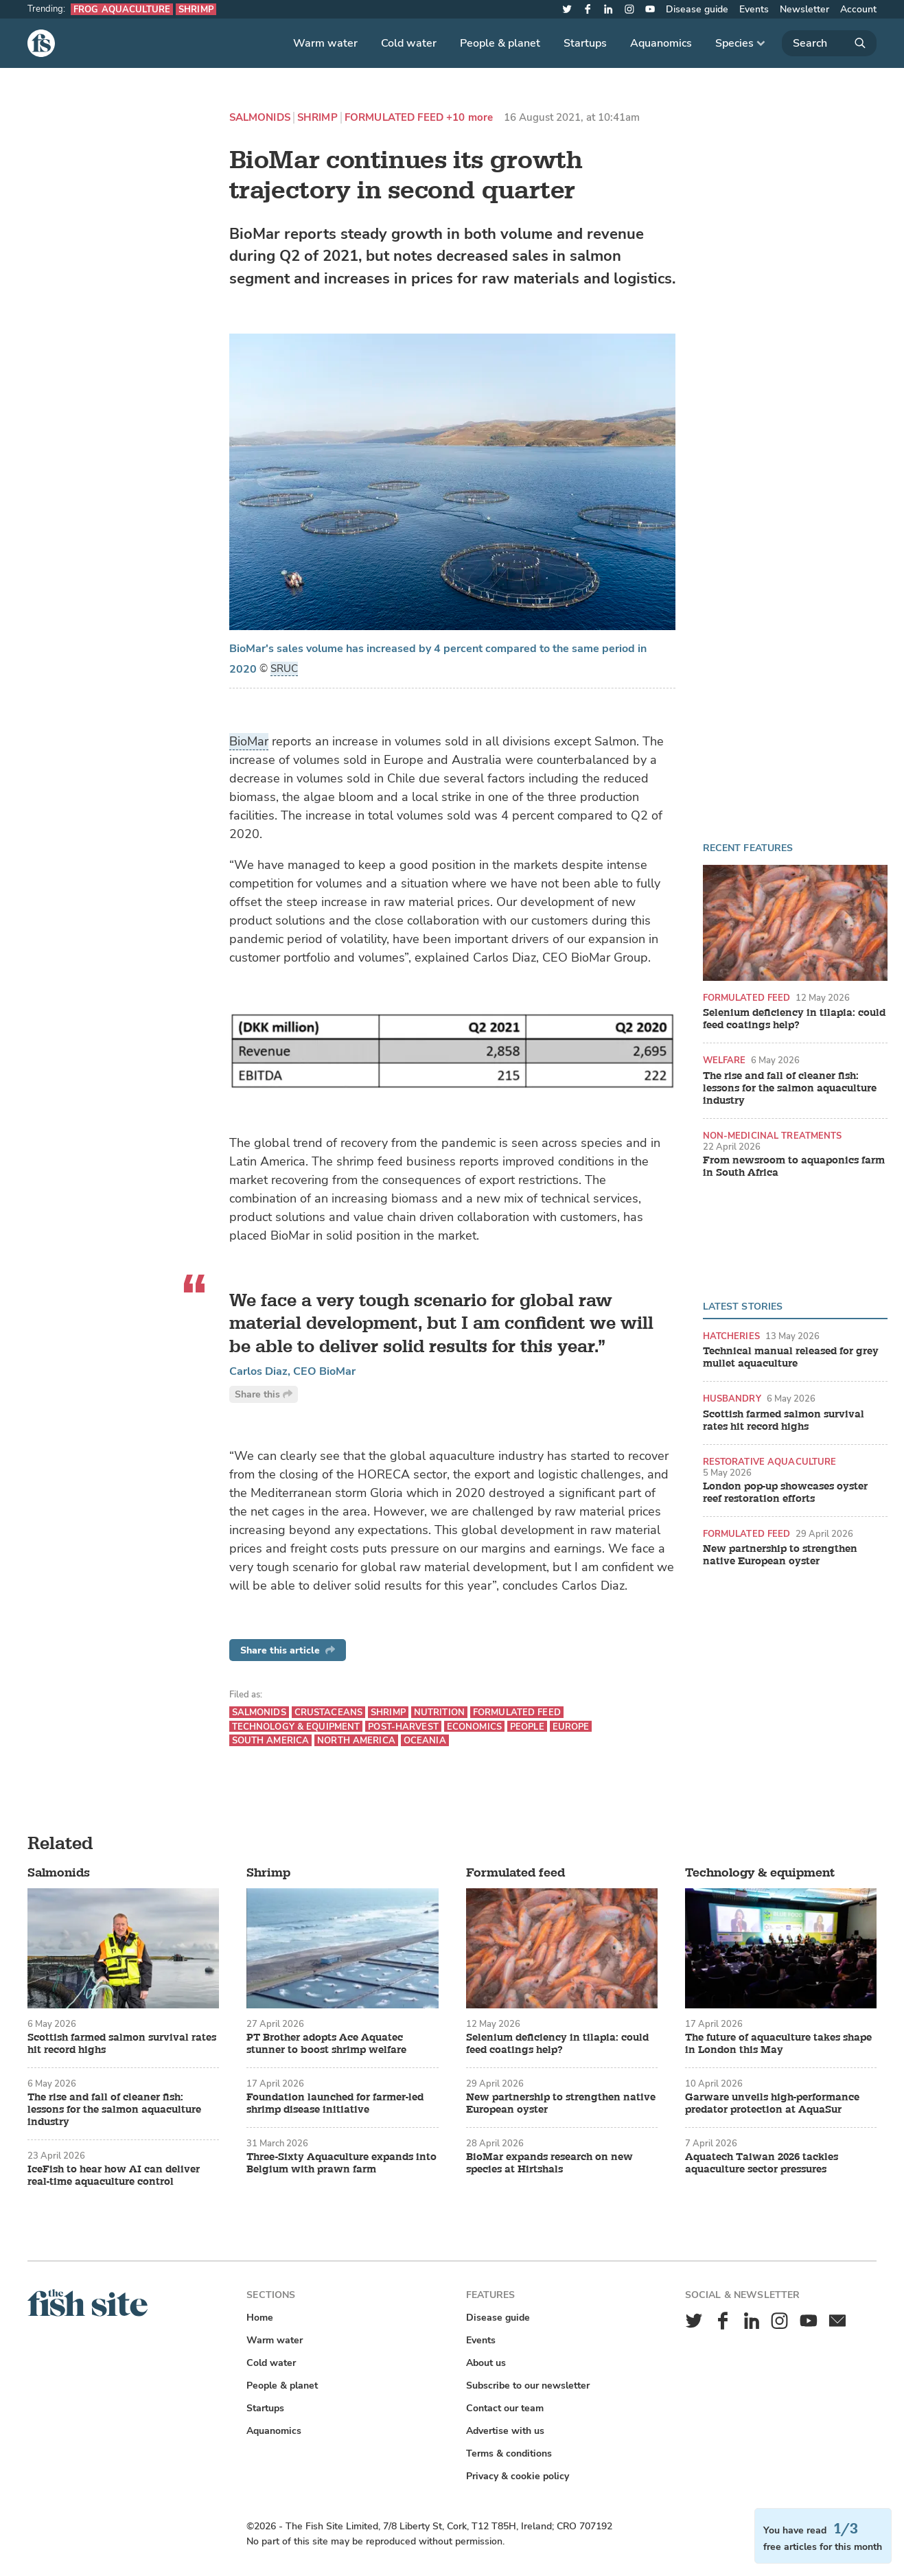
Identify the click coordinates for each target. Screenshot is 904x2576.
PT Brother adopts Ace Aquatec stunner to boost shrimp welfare (326, 2044)
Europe (571, 1726)
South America (271, 1740)
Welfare (724, 1060)
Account (858, 9)
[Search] (829, 43)
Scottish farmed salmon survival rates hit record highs (783, 1420)
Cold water (409, 43)
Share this (263, 1394)
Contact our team (505, 2408)
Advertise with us (505, 2430)
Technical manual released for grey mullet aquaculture (791, 1357)
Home (259, 2317)
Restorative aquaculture (770, 1461)
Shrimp (195, 9)
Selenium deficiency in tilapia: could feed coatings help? (794, 1019)
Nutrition (439, 1712)
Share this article (287, 1650)
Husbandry (732, 1398)
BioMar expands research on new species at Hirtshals (549, 2163)
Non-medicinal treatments (772, 1135)
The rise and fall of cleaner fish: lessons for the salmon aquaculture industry (790, 1088)
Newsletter (804, 9)
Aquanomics (661, 43)
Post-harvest (403, 1726)
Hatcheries (731, 1336)
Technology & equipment (296, 1726)
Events (754, 9)
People (527, 1726)
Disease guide (697, 9)
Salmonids (259, 118)
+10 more (469, 118)
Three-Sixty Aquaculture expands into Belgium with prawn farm (341, 2163)
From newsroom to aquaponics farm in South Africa (794, 1166)
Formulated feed (394, 118)
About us (486, 2362)
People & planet (500, 43)
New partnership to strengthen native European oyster (780, 1555)
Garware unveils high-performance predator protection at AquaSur (772, 2103)
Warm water (325, 43)
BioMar (248, 741)
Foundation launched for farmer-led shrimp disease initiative (335, 2103)
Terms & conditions (509, 2453)
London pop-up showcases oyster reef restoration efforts (785, 1493)
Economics (474, 1726)
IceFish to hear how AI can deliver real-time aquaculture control (113, 2175)
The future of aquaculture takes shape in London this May (778, 2044)
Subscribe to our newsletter (528, 2385)
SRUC (284, 668)
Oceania (425, 1740)
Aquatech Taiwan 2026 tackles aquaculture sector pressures (761, 2163)
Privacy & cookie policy (517, 2476)
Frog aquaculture (121, 9)
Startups (585, 43)
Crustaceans (328, 1712)
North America (356, 1740)
